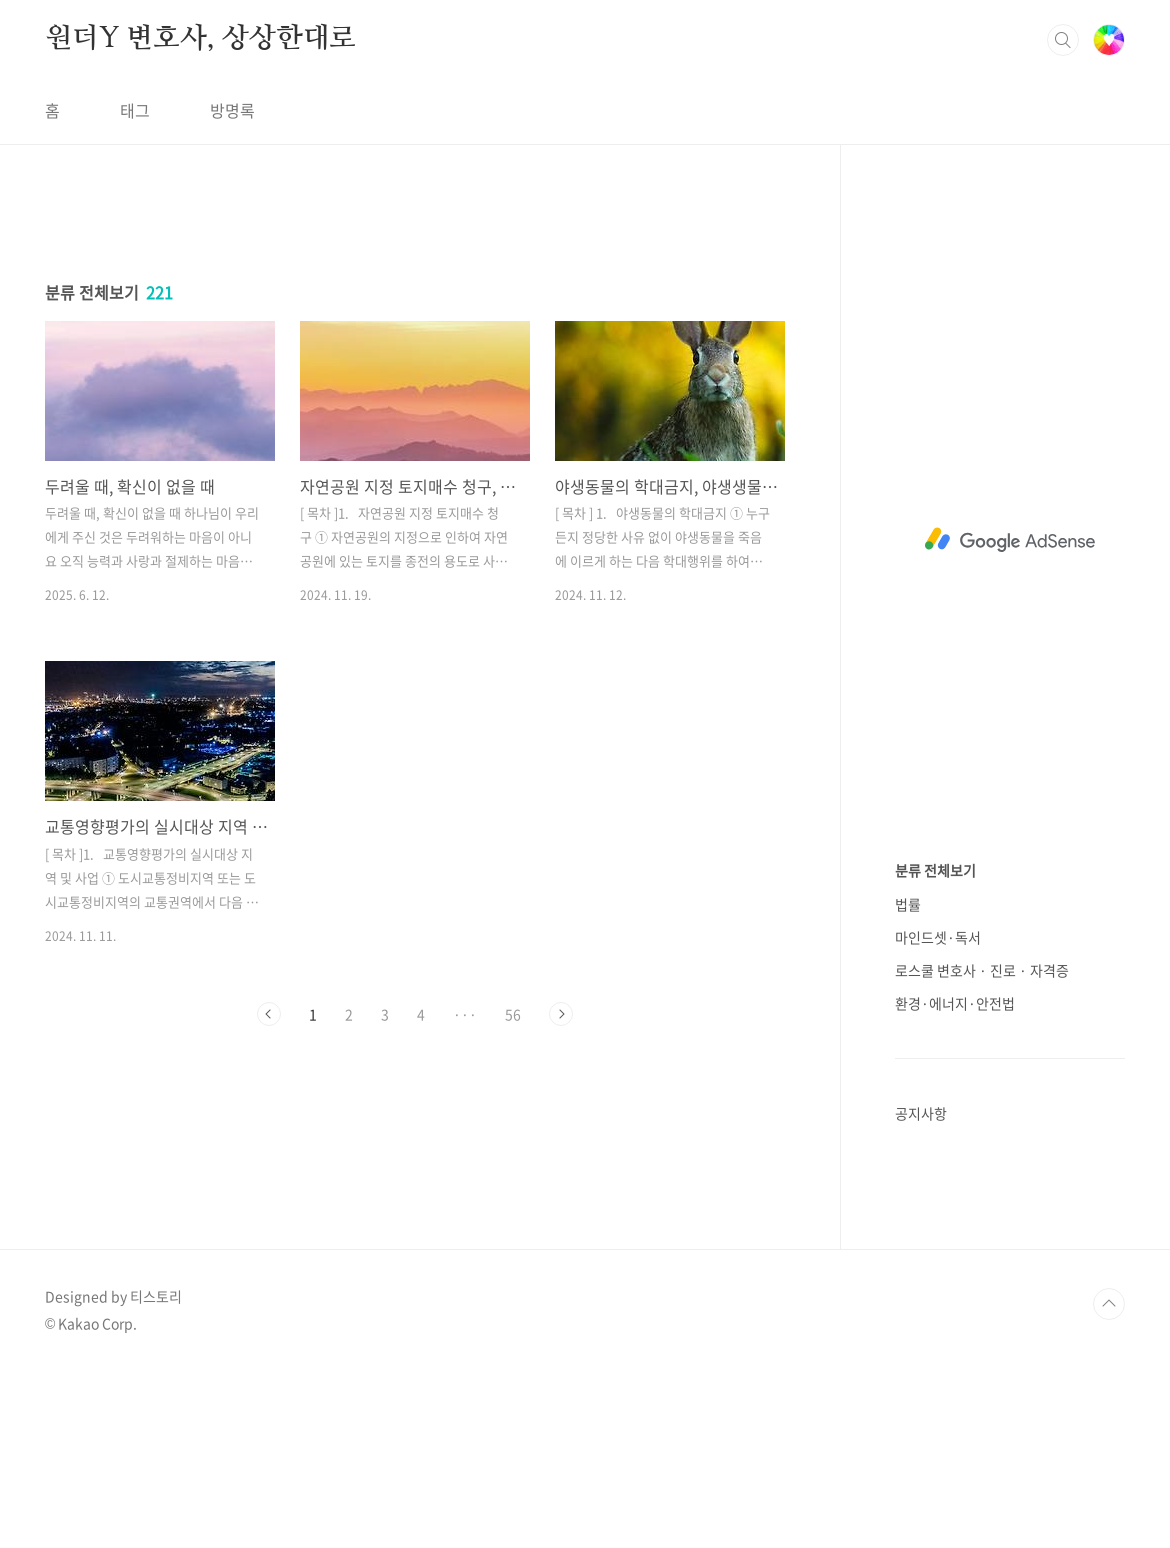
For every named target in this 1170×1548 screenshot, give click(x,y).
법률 (908, 904)
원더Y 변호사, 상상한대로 (200, 39)
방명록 (232, 110)
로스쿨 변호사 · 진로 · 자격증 (982, 970)
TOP (1109, 1481)
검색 (1063, 40)
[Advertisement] (415, 387)
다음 (561, 1294)
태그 (135, 110)
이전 (269, 1294)
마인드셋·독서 (938, 937)
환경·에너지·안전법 (955, 1003)
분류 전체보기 (935, 870)
